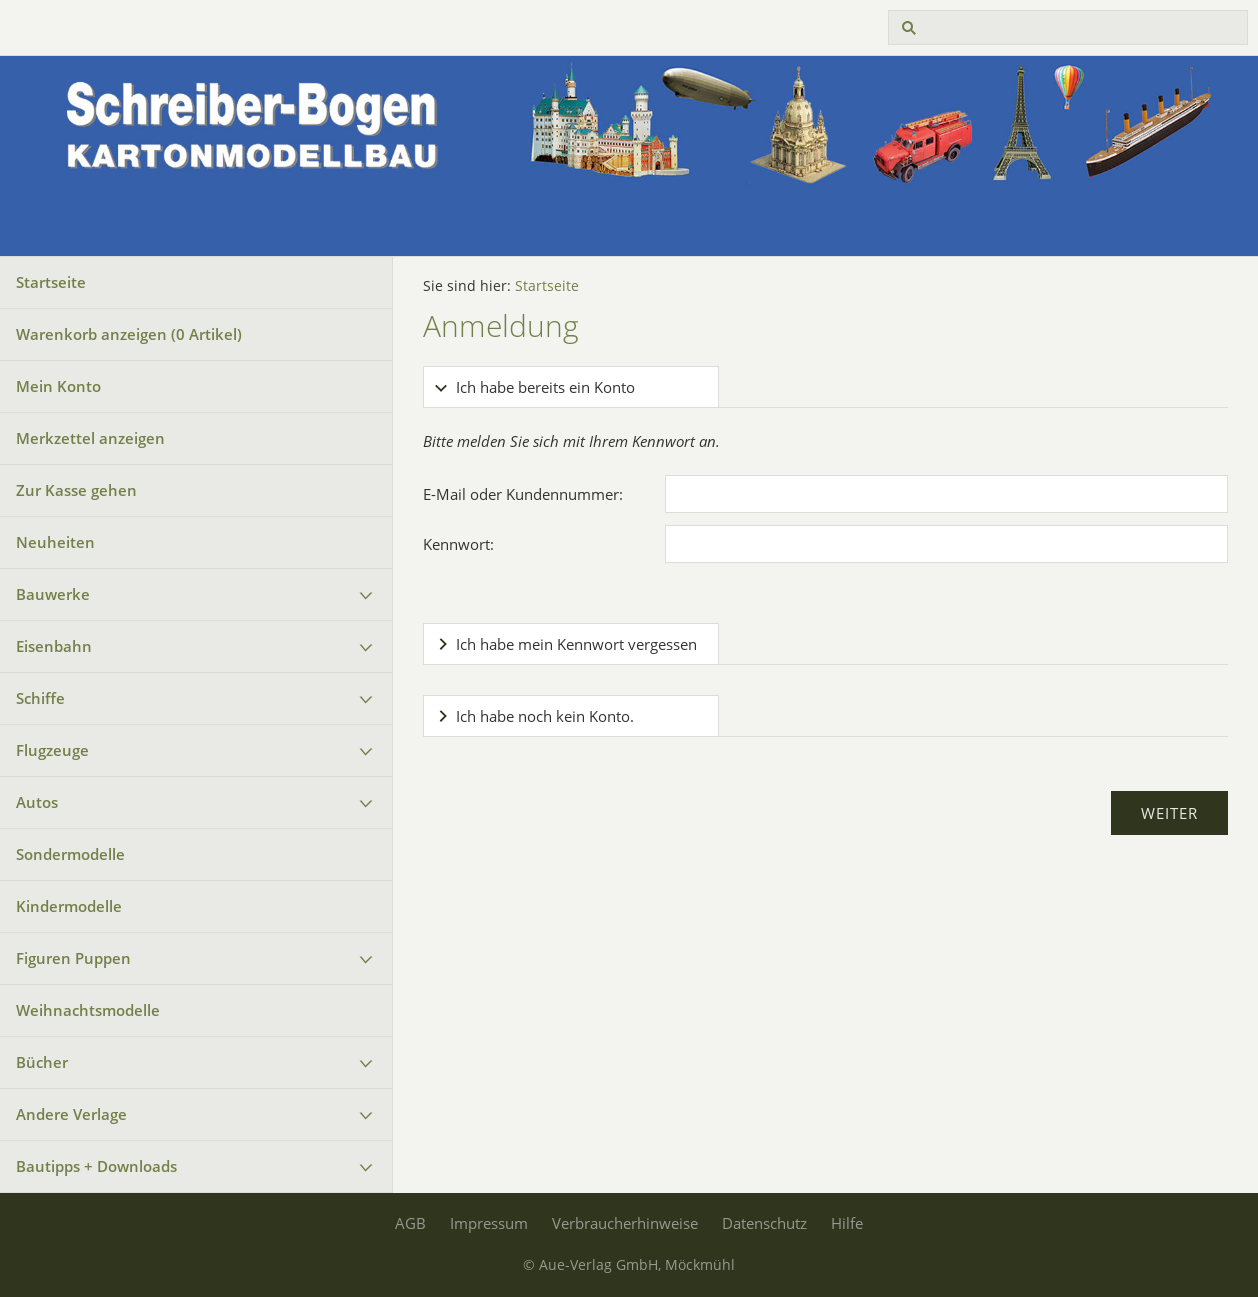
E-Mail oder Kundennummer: (523, 494)
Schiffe (40, 698)
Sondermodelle (70, 854)
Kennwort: (458, 544)
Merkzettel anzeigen (90, 438)
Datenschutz (764, 1223)
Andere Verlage (71, 1114)
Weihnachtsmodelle (88, 1010)
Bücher (42, 1062)
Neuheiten (55, 542)
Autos (37, 802)
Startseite (51, 282)
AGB (410, 1223)
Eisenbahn (54, 646)
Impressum (489, 1223)
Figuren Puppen (73, 958)
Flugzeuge (52, 750)
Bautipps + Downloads (96, 1166)
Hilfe (847, 1223)
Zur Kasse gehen (76, 490)
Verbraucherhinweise (625, 1223)
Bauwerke (53, 594)
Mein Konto (58, 386)
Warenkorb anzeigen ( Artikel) (129, 334)
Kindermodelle (69, 906)
